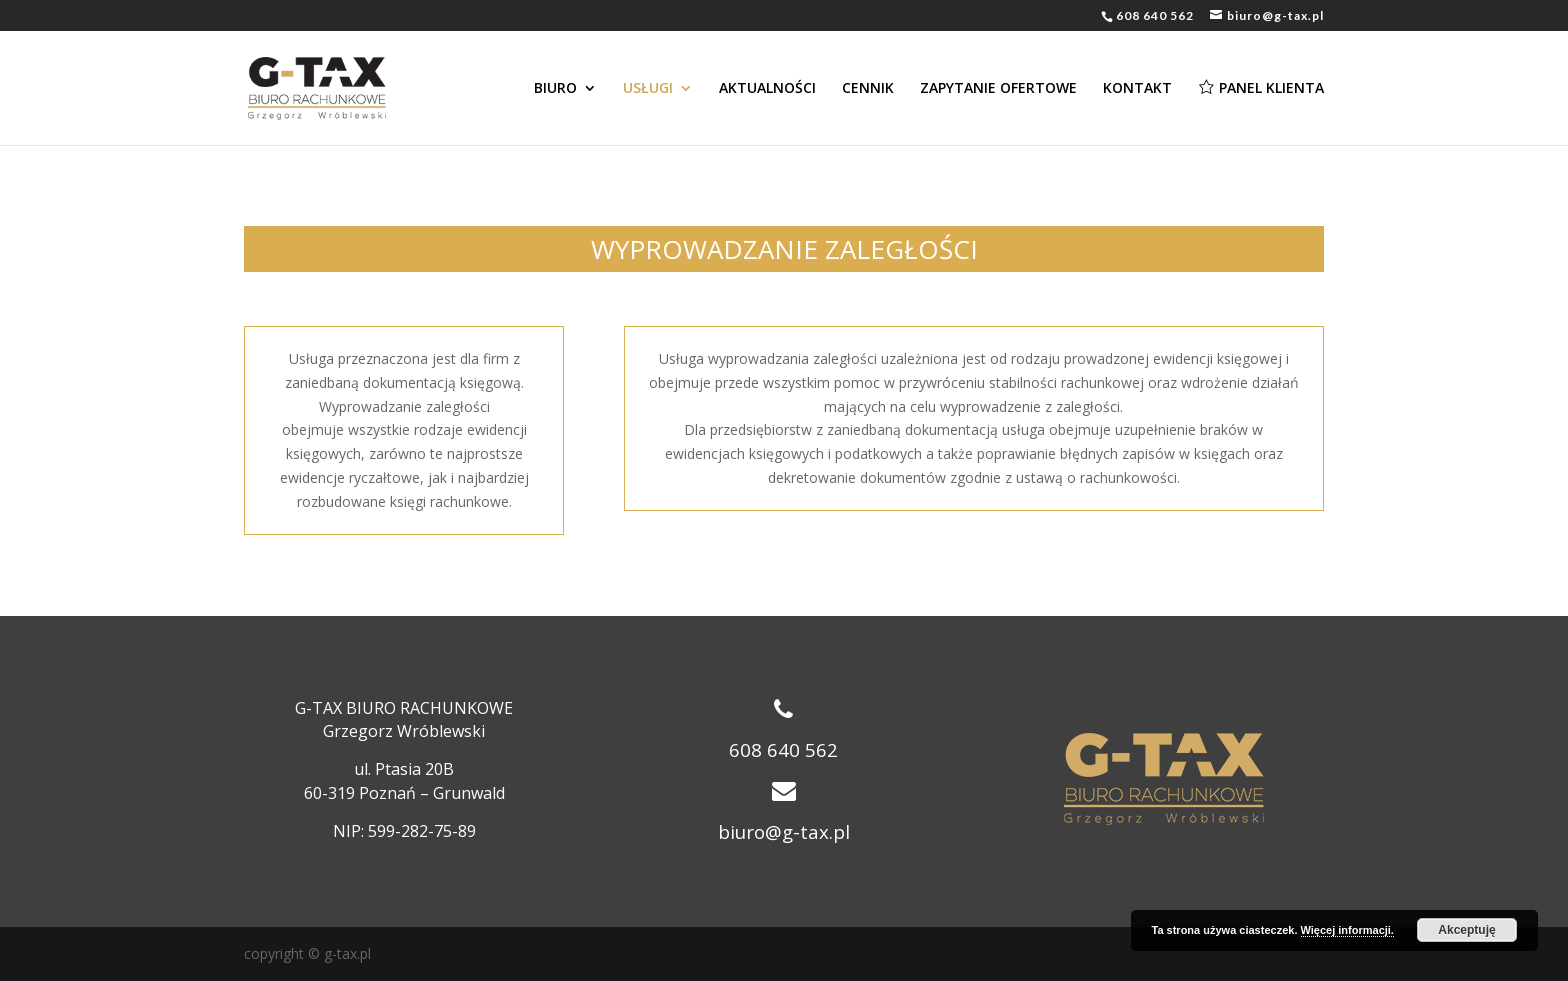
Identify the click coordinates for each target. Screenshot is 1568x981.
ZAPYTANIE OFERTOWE (998, 89)
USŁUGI (648, 89)
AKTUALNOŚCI (767, 89)
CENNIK (868, 89)
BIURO (555, 89)
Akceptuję (1466, 930)
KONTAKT (1137, 89)
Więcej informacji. (1347, 930)
